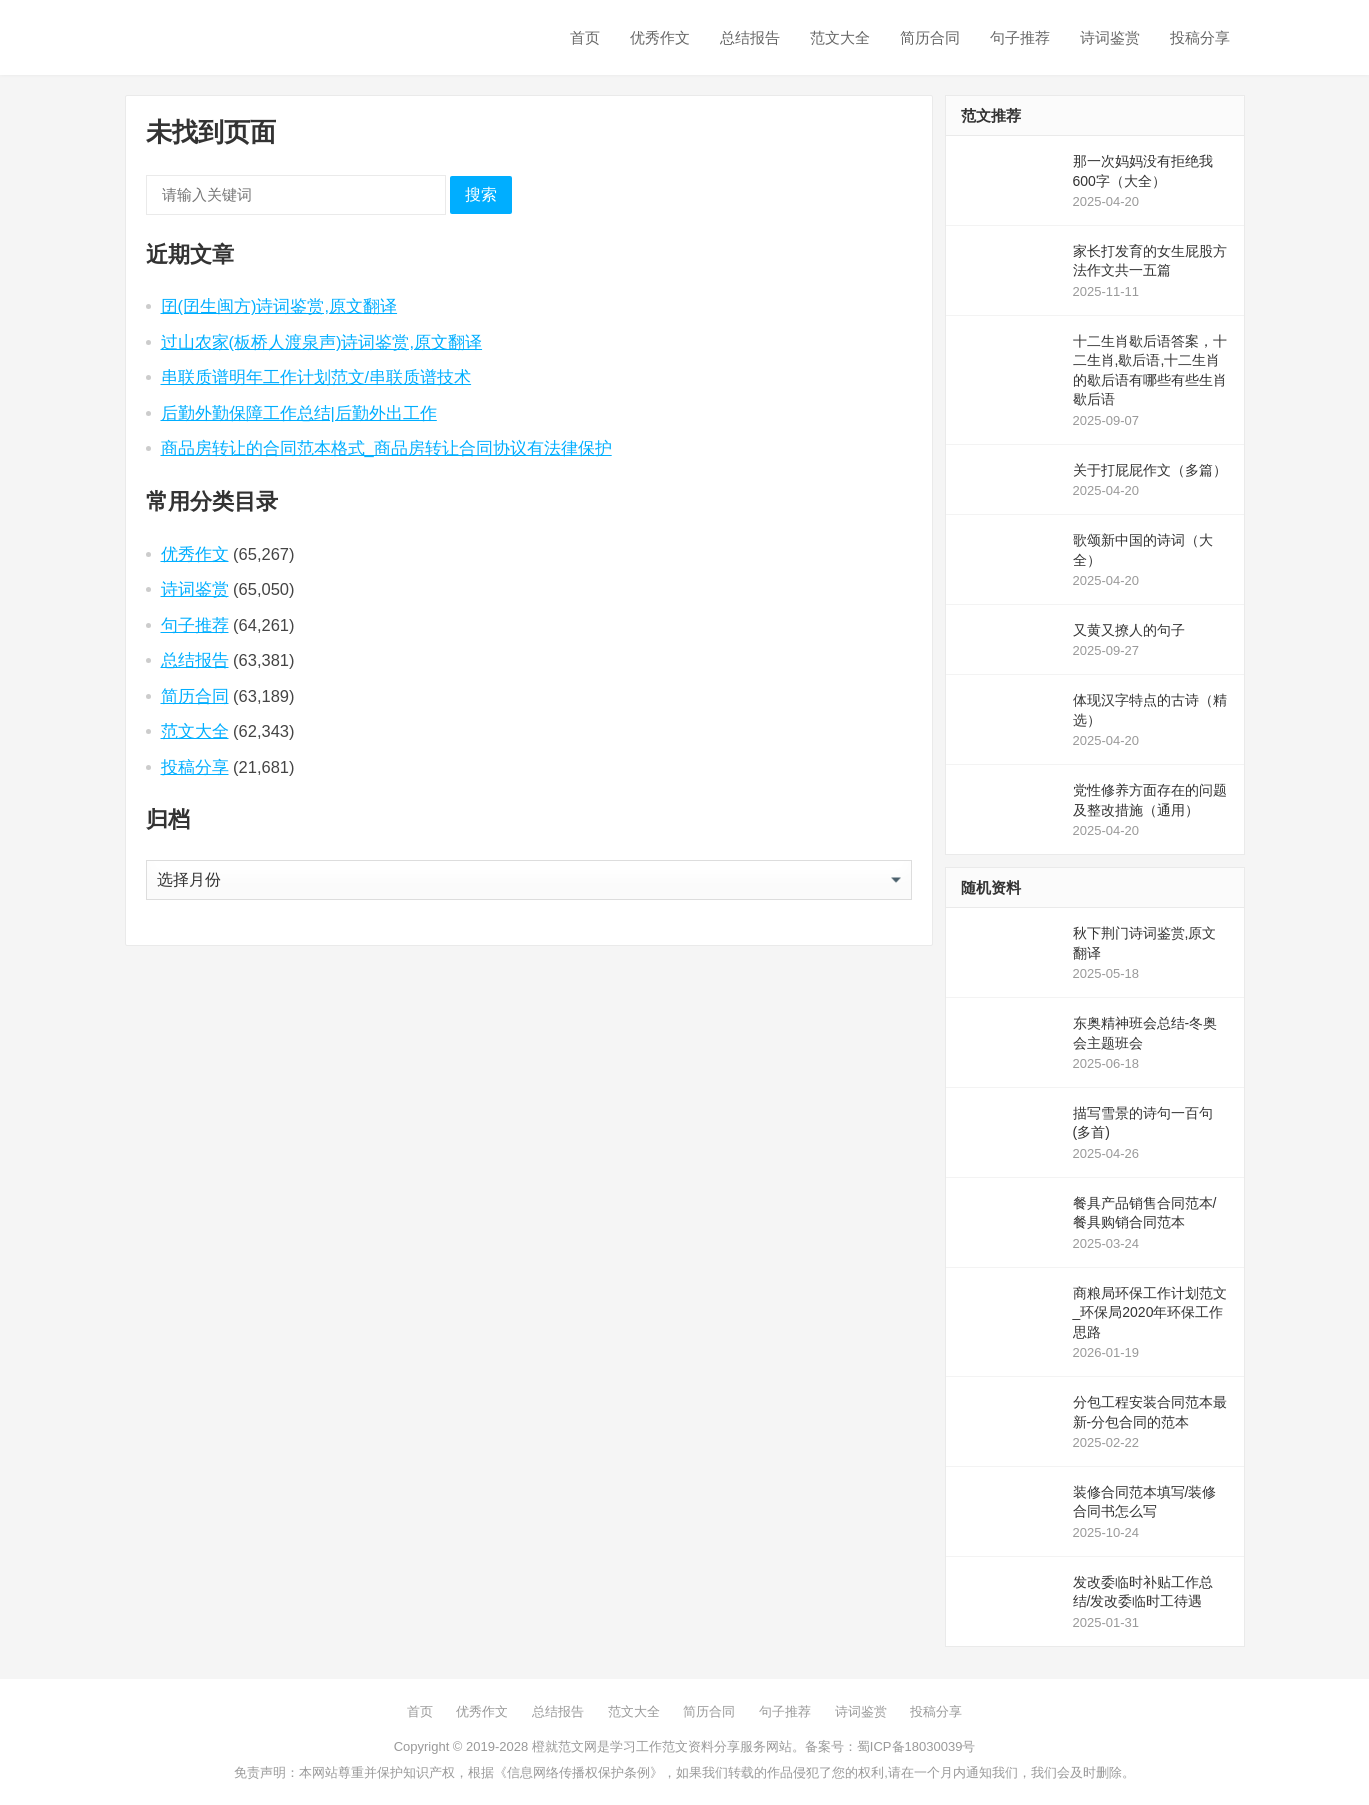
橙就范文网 (564, 1746)
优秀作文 (660, 37)
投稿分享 (1200, 37)
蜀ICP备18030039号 (916, 1746)
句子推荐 (1020, 37)
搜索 (481, 194)
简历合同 (930, 37)
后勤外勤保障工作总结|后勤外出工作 (299, 413)
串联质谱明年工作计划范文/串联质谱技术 (316, 377)
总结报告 (750, 37)
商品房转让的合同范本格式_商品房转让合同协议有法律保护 (386, 448)
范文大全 (840, 37)
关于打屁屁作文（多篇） (1150, 470)
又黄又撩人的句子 (1129, 630)
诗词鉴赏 (1110, 37)
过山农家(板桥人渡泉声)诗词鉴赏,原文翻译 (322, 342)
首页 (585, 37)
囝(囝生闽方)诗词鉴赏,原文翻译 (279, 306)
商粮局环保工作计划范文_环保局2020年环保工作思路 (1150, 1312)
